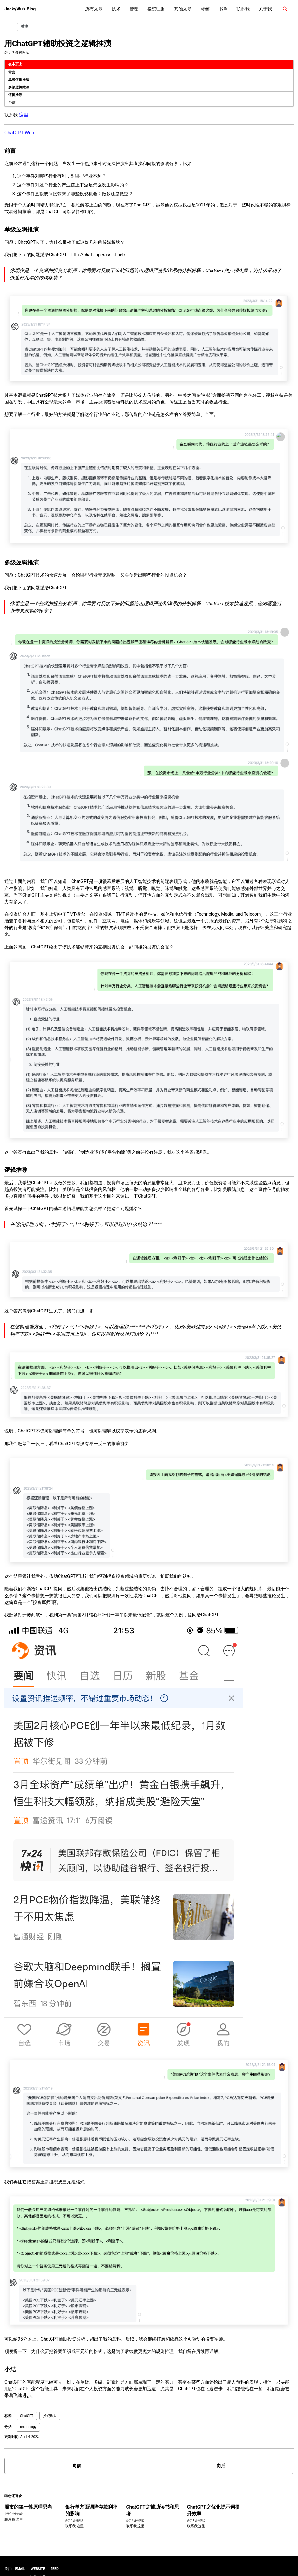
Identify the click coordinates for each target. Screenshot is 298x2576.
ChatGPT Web (18, 129)
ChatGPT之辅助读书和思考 (142, 2499)
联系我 (243, 8)
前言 (11, 70)
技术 (116, 8)
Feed (54, 2557)
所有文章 (94, 8)
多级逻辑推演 (18, 85)
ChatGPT (26, 2406)
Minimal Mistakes (70, 2564)
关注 (24, 26)
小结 (11, 101)
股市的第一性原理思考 (26, 2496)
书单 (222, 8)
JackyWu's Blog (20, 8)
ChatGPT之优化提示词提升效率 (199, 2499)
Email (20, 2557)
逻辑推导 (15, 93)
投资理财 (156, 8)
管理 (133, 8)
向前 (76, 2456)
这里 (23, 112)
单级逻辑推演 (18, 78)
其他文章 (183, 8)
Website (38, 2557)
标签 (205, 8)
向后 (221, 2456)
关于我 (265, 8)
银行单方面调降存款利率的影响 (85, 2499)
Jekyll (50, 2564)
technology (28, 2418)
